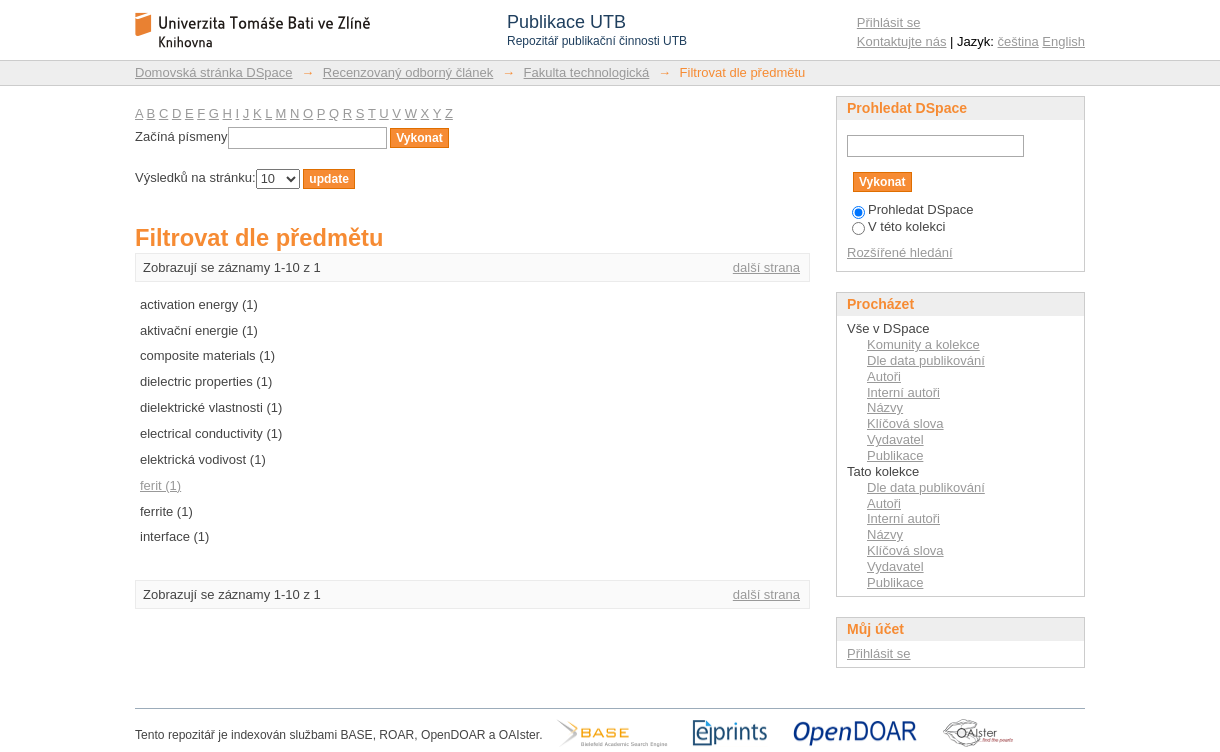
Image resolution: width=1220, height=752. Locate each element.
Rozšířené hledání (900, 252)
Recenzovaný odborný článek (408, 72)
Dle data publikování (926, 360)
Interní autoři (903, 392)
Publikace (895, 455)
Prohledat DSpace (913, 209)
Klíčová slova (905, 423)
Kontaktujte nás (902, 41)
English (1063, 41)
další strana (766, 267)
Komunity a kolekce (923, 344)
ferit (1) (160, 485)
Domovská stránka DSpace (214, 72)
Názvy (885, 407)
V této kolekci (898, 226)
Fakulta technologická (587, 72)
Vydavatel (895, 439)
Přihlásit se (889, 22)
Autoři (884, 376)
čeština (1018, 41)
